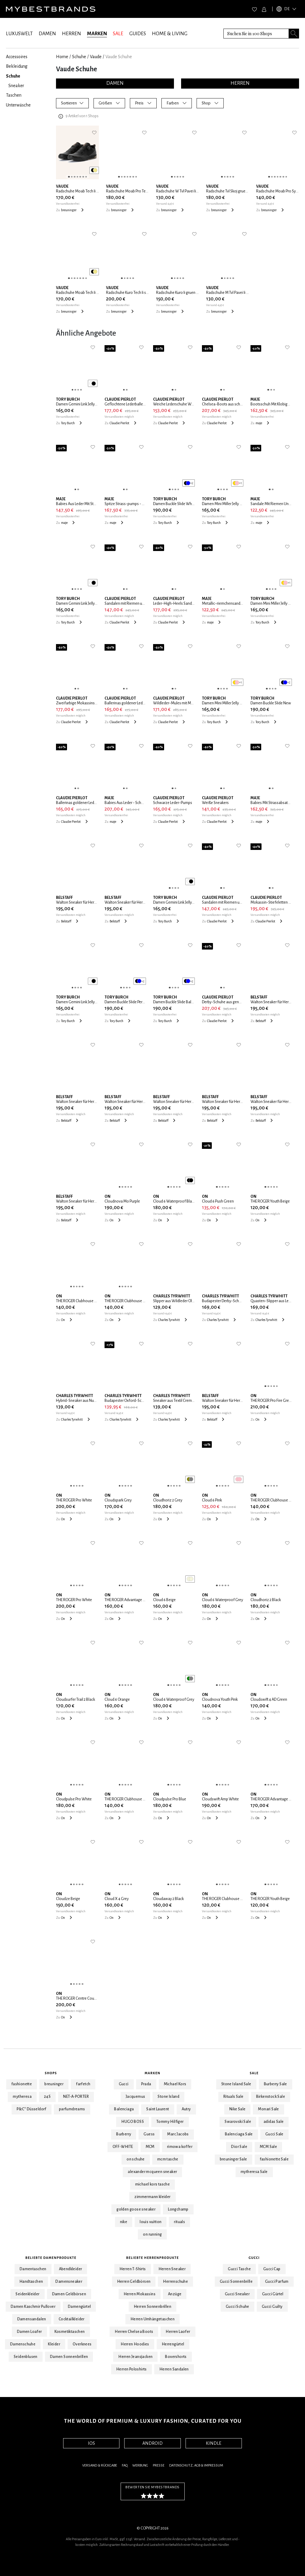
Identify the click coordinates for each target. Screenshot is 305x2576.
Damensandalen (31, 2319)
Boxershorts (175, 2357)
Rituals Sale (233, 2097)
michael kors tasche (152, 2184)
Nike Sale (237, 2109)
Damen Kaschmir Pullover (33, 2307)
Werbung (140, 2465)
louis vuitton (150, 2222)
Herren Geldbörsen (134, 2281)
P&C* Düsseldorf (31, 2109)
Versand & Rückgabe (99, 2465)
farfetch (83, 2084)
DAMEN (47, 33)
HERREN (71, 33)
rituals (179, 2222)
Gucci (124, 2084)
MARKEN (97, 33)
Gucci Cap (272, 2269)
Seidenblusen (26, 2357)
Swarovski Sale (238, 2122)
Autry (186, 2109)
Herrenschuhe (175, 2281)
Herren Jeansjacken (135, 2357)
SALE (118, 33)
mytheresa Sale (254, 2172)
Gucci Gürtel (273, 2294)
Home (62, 56)
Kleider (54, 2344)
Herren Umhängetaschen (152, 2319)
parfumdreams (72, 2109)
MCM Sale (268, 2147)
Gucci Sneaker (237, 2294)
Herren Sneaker (172, 2269)
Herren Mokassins (139, 2294)
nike (123, 2222)
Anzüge (174, 2294)
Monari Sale (268, 2109)
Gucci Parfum (277, 2281)
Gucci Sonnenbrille (236, 2281)
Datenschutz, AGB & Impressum (196, 2465)
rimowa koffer (179, 2147)
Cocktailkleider (72, 2319)
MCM (150, 2147)
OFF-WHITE (123, 2147)
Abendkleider (70, 2269)
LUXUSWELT (19, 33)
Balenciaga (124, 2109)
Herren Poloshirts (131, 2369)
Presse (158, 2465)
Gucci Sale (274, 2134)
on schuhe (136, 2159)
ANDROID (152, 2443)
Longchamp (178, 2209)
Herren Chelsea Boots (134, 2332)
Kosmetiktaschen (70, 2332)
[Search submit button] (294, 33)
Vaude (96, 56)
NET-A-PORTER (76, 2097)
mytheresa (22, 2097)
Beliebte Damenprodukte (50, 2257)
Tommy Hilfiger (170, 2122)
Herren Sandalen (174, 2369)
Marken (153, 2073)
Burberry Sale (275, 2084)
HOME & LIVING (169, 33)
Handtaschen (31, 2281)
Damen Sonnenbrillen (69, 2357)
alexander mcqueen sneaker (152, 2172)
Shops (51, 2073)
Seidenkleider (27, 2294)
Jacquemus (135, 2097)
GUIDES (137, 33)
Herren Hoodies (135, 2344)
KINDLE (213, 2443)
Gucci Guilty (272, 2307)
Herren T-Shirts (132, 2269)
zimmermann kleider (152, 2197)
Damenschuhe (22, 2344)
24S (47, 2097)
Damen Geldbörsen (69, 2294)
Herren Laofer (178, 2332)
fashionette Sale (274, 2159)
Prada (146, 2084)
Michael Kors (175, 2084)
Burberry (123, 2134)
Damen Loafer (29, 2332)
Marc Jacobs (178, 2134)
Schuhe (79, 56)
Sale (254, 2073)
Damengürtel (79, 2307)
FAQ (124, 2465)
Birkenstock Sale (270, 2097)
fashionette (21, 2084)
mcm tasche (167, 2159)
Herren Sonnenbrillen (152, 2307)
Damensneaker (68, 2281)
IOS (91, 2443)
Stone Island (168, 2097)
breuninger (53, 2084)
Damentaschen (33, 2269)
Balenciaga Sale (239, 2134)
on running (152, 2234)
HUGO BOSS (132, 2122)
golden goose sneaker (135, 2209)
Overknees (82, 2344)
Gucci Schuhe (237, 2307)
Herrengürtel (173, 2344)
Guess (149, 2134)
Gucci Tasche (239, 2269)
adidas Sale (274, 2122)
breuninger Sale (233, 2159)
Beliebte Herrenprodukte (152, 2257)
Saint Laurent (157, 2109)
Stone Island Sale (236, 2084)
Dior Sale (239, 2147)
